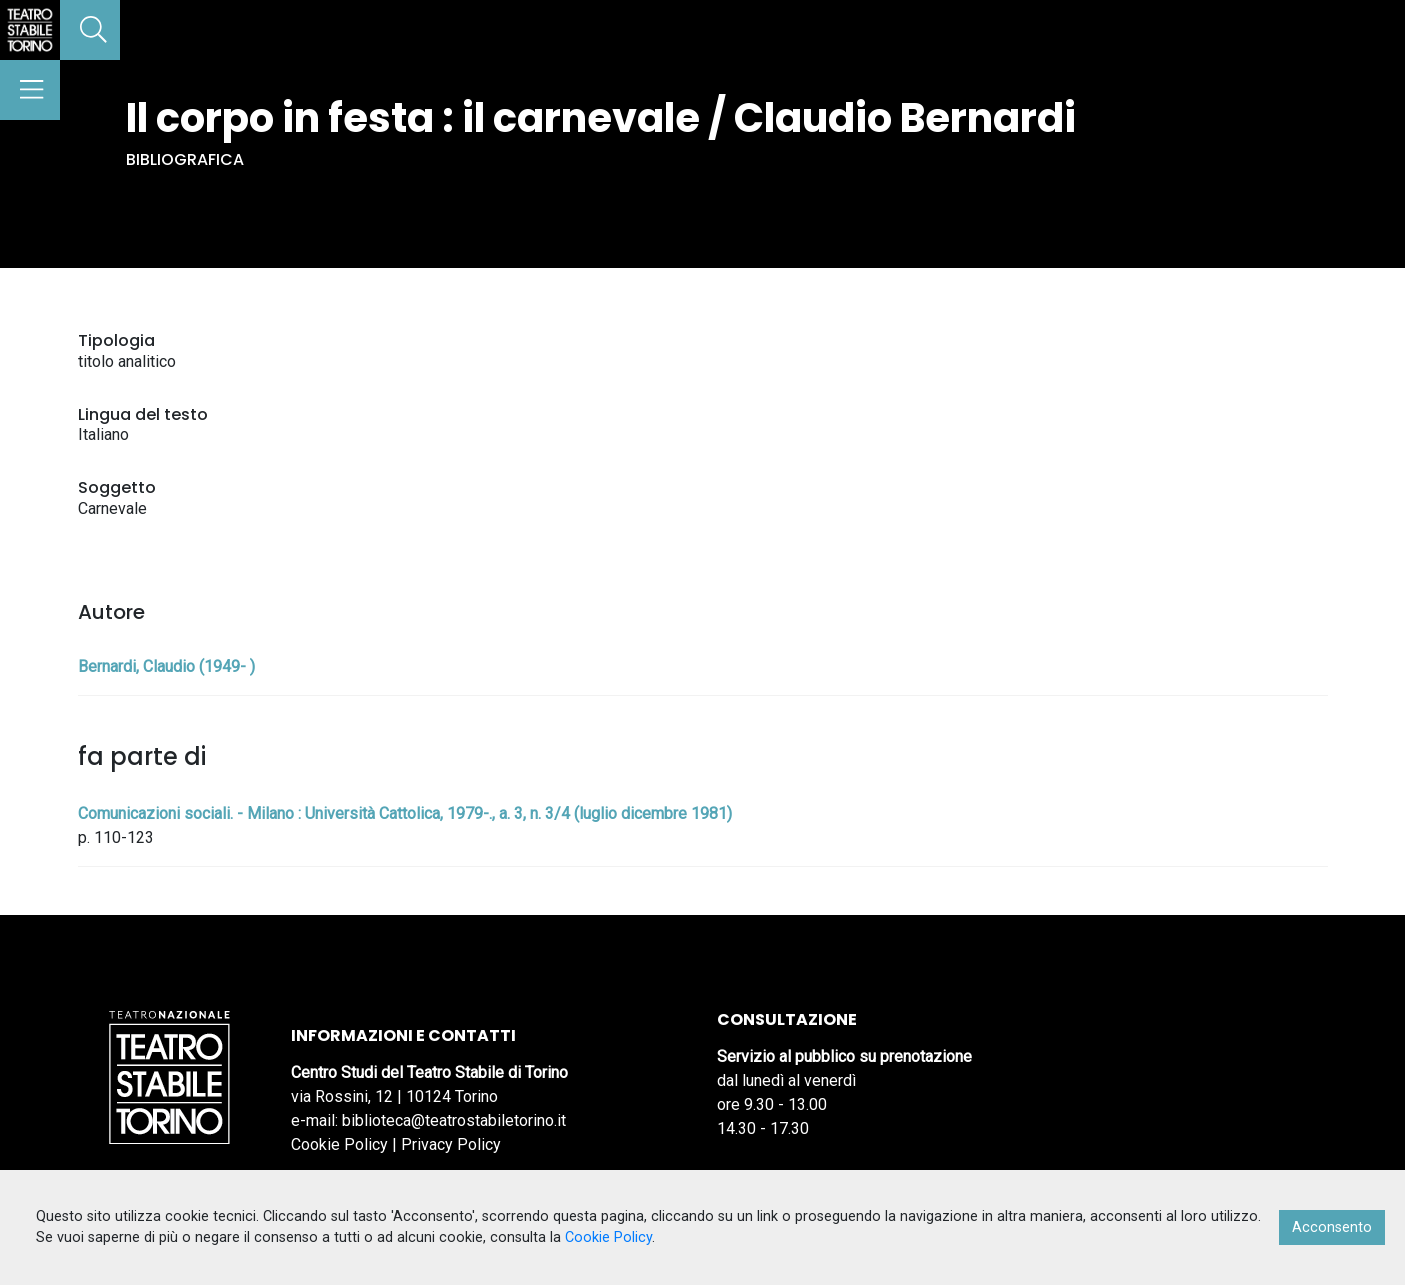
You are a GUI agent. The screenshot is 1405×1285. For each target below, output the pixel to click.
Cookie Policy (339, 1144)
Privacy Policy (451, 1144)
